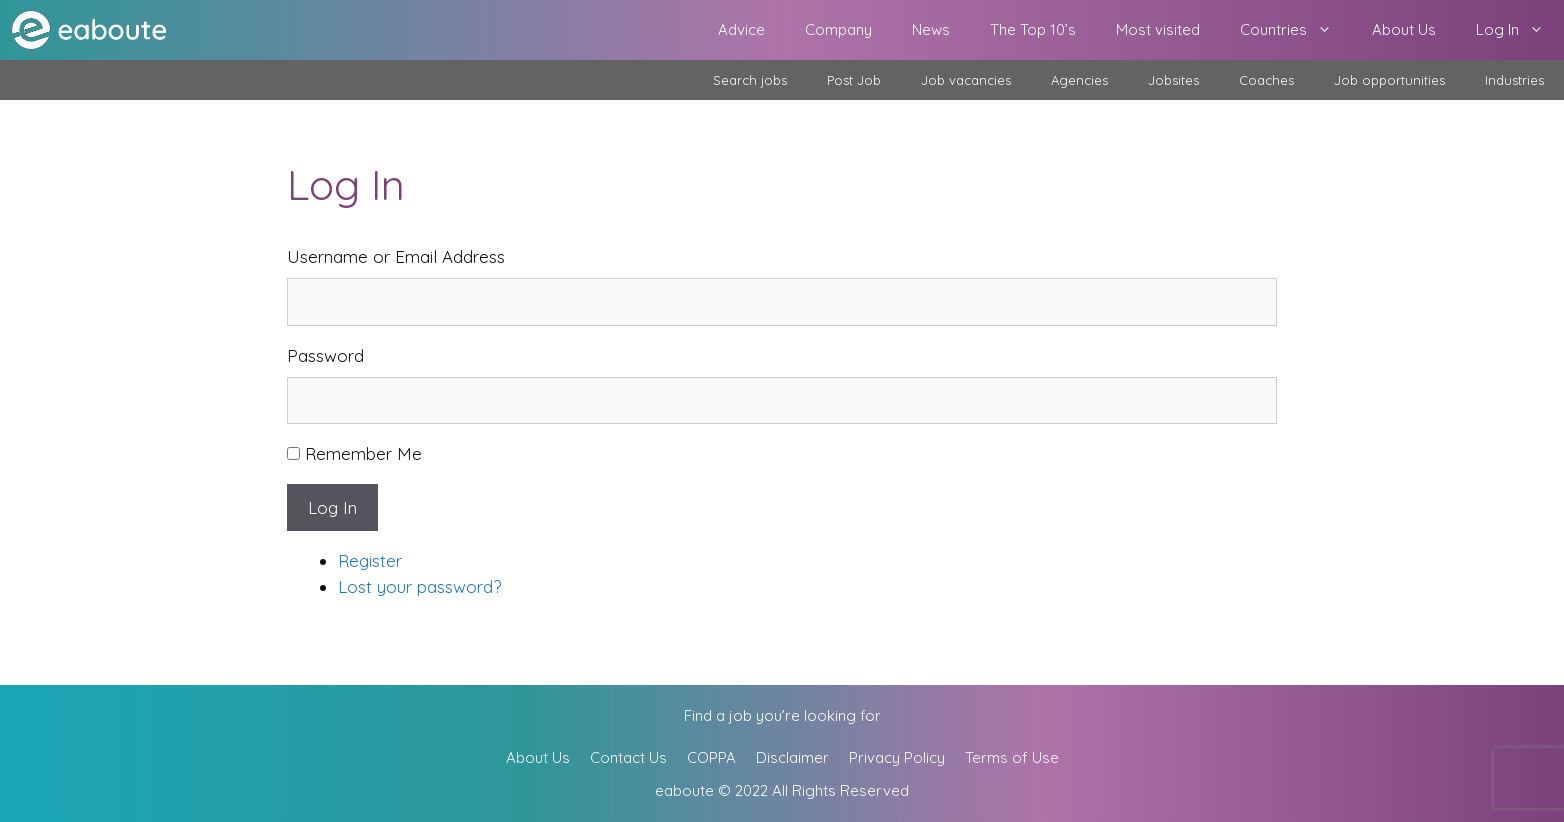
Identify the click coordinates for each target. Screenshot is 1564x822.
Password (325, 355)
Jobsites (1173, 80)
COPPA (711, 757)
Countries (1296, 30)
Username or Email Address (396, 256)
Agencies (1079, 80)
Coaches (1266, 80)
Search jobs (750, 80)
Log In (1520, 30)
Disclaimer (792, 757)
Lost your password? (419, 586)
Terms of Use (1012, 757)
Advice (741, 29)
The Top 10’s (1033, 29)
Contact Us (628, 757)
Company (838, 29)
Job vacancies (966, 80)
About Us (1404, 29)
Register (370, 560)
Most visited (1158, 29)
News (931, 29)
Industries (1514, 80)
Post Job (854, 80)
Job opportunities (1389, 80)
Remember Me (363, 453)
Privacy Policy (897, 757)
